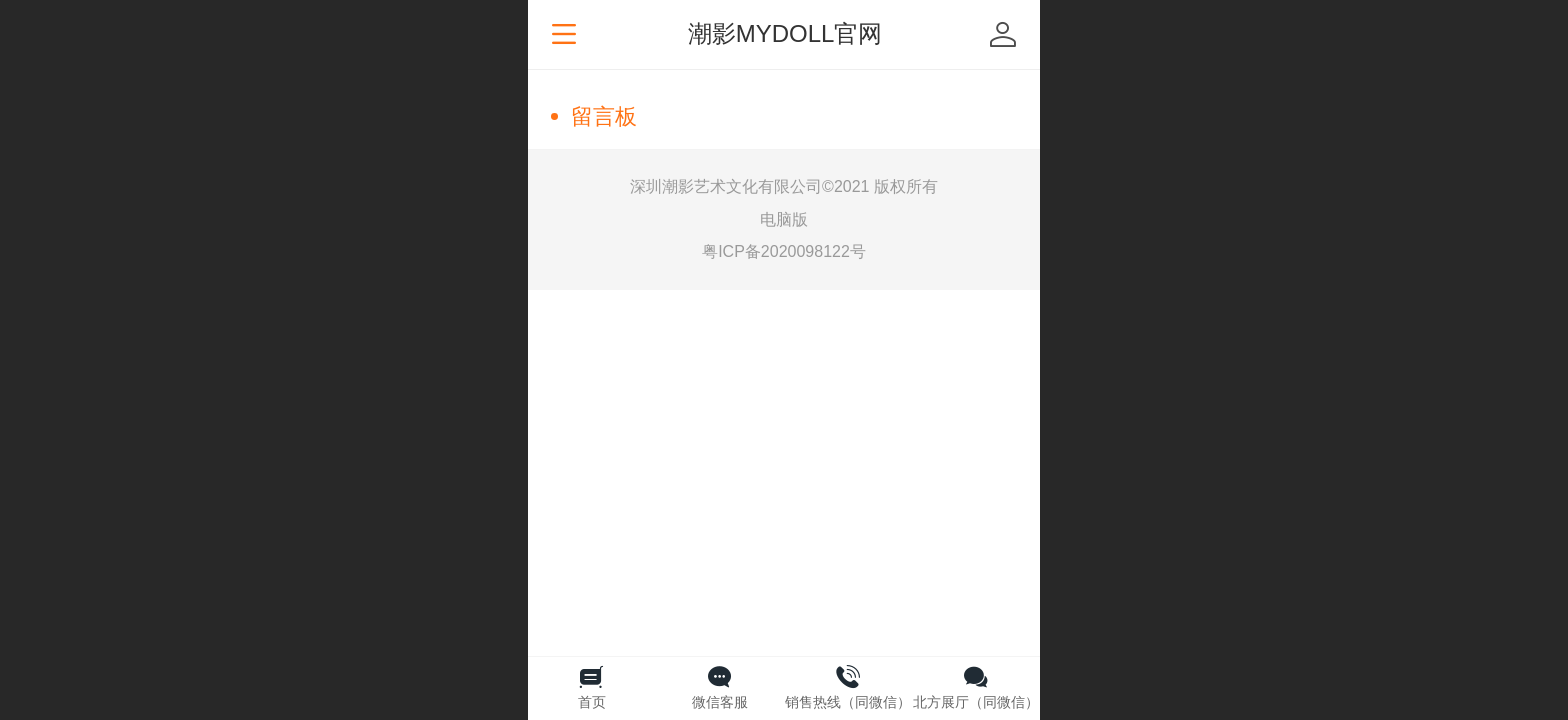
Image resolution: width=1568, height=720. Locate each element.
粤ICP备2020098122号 (784, 251)
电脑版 (784, 219)
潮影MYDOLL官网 (785, 33)
